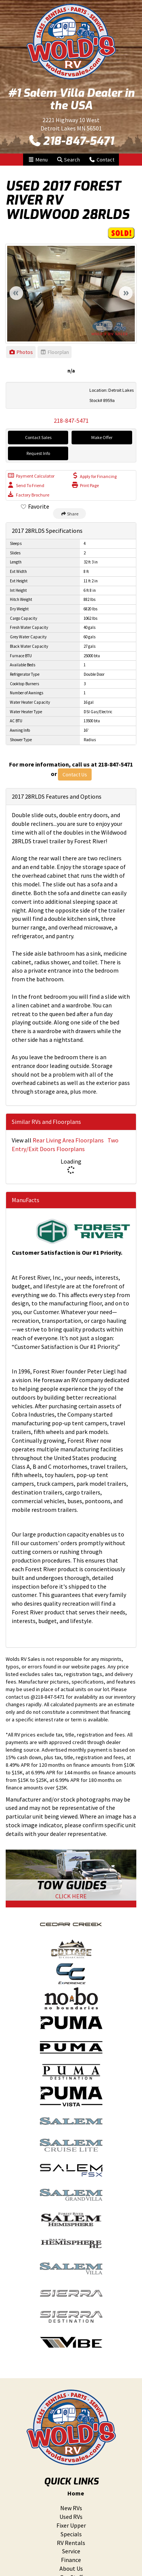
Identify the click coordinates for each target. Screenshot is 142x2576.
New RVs (71, 2508)
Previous (16, 293)
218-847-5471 (71, 141)
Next (126, 293)
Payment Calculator (31, 475)
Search (68, 159)
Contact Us (74, 774)
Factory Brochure (28, 494)
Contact (101, 159)
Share (69, 514)
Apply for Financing (94, 475)
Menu (39, 159)
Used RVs (71, 2516)
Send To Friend (26, 485)
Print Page (85, 485)
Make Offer (101, 437)
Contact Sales (38, 437)
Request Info (38, 453)
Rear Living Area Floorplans (68, 1140)
